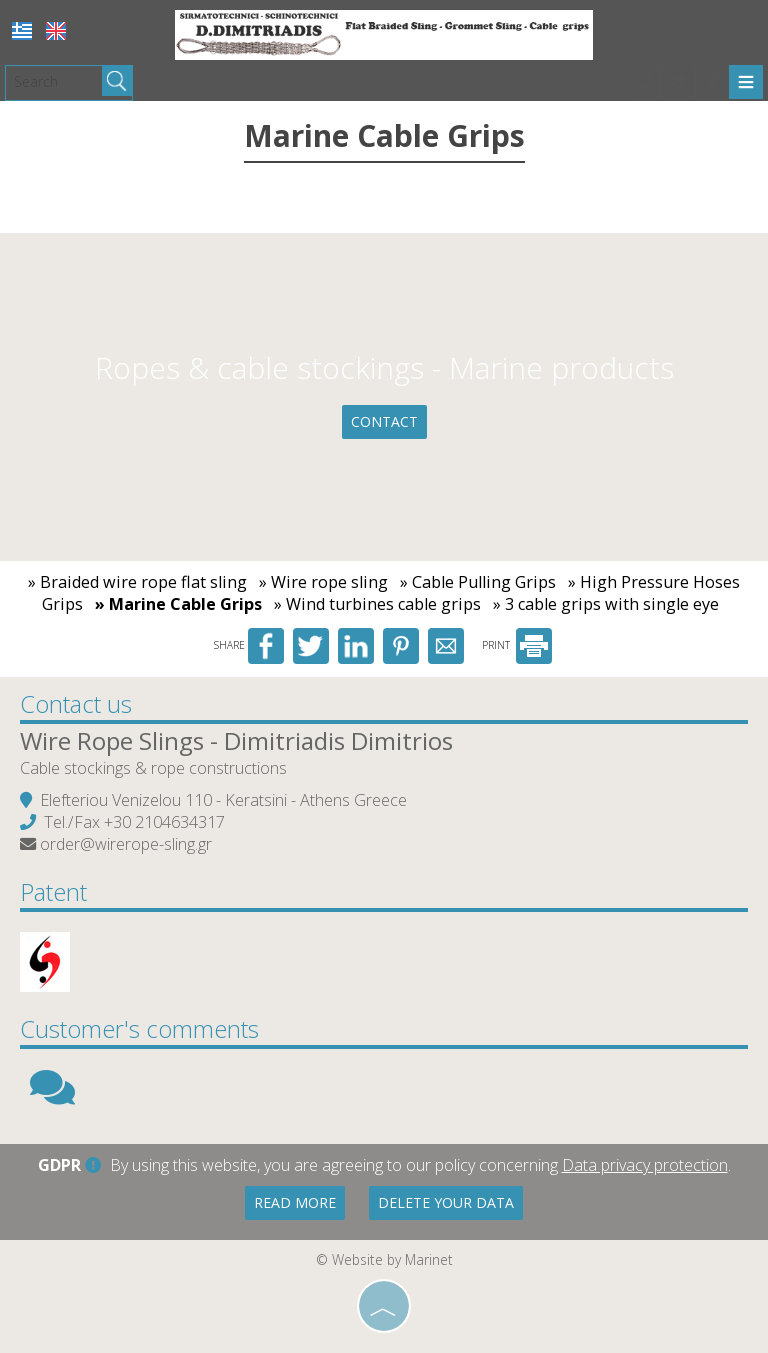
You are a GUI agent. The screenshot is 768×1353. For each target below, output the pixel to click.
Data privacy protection (645, 1165)
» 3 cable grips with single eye (606, 604)
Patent (53, 891)
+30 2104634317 (164, 822)
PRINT (517, 645)
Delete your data (446, 1202)
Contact (384, 421)
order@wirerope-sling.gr (126, 844)
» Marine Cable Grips (178, 604)
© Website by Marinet (384, 1259)
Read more (295, 1202)
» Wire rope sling (323, 582)
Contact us (76, 703)
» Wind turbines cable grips (377, 604)
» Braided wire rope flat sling (137, 582)
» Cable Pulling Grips (478, 582)
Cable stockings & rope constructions (153, 768)
